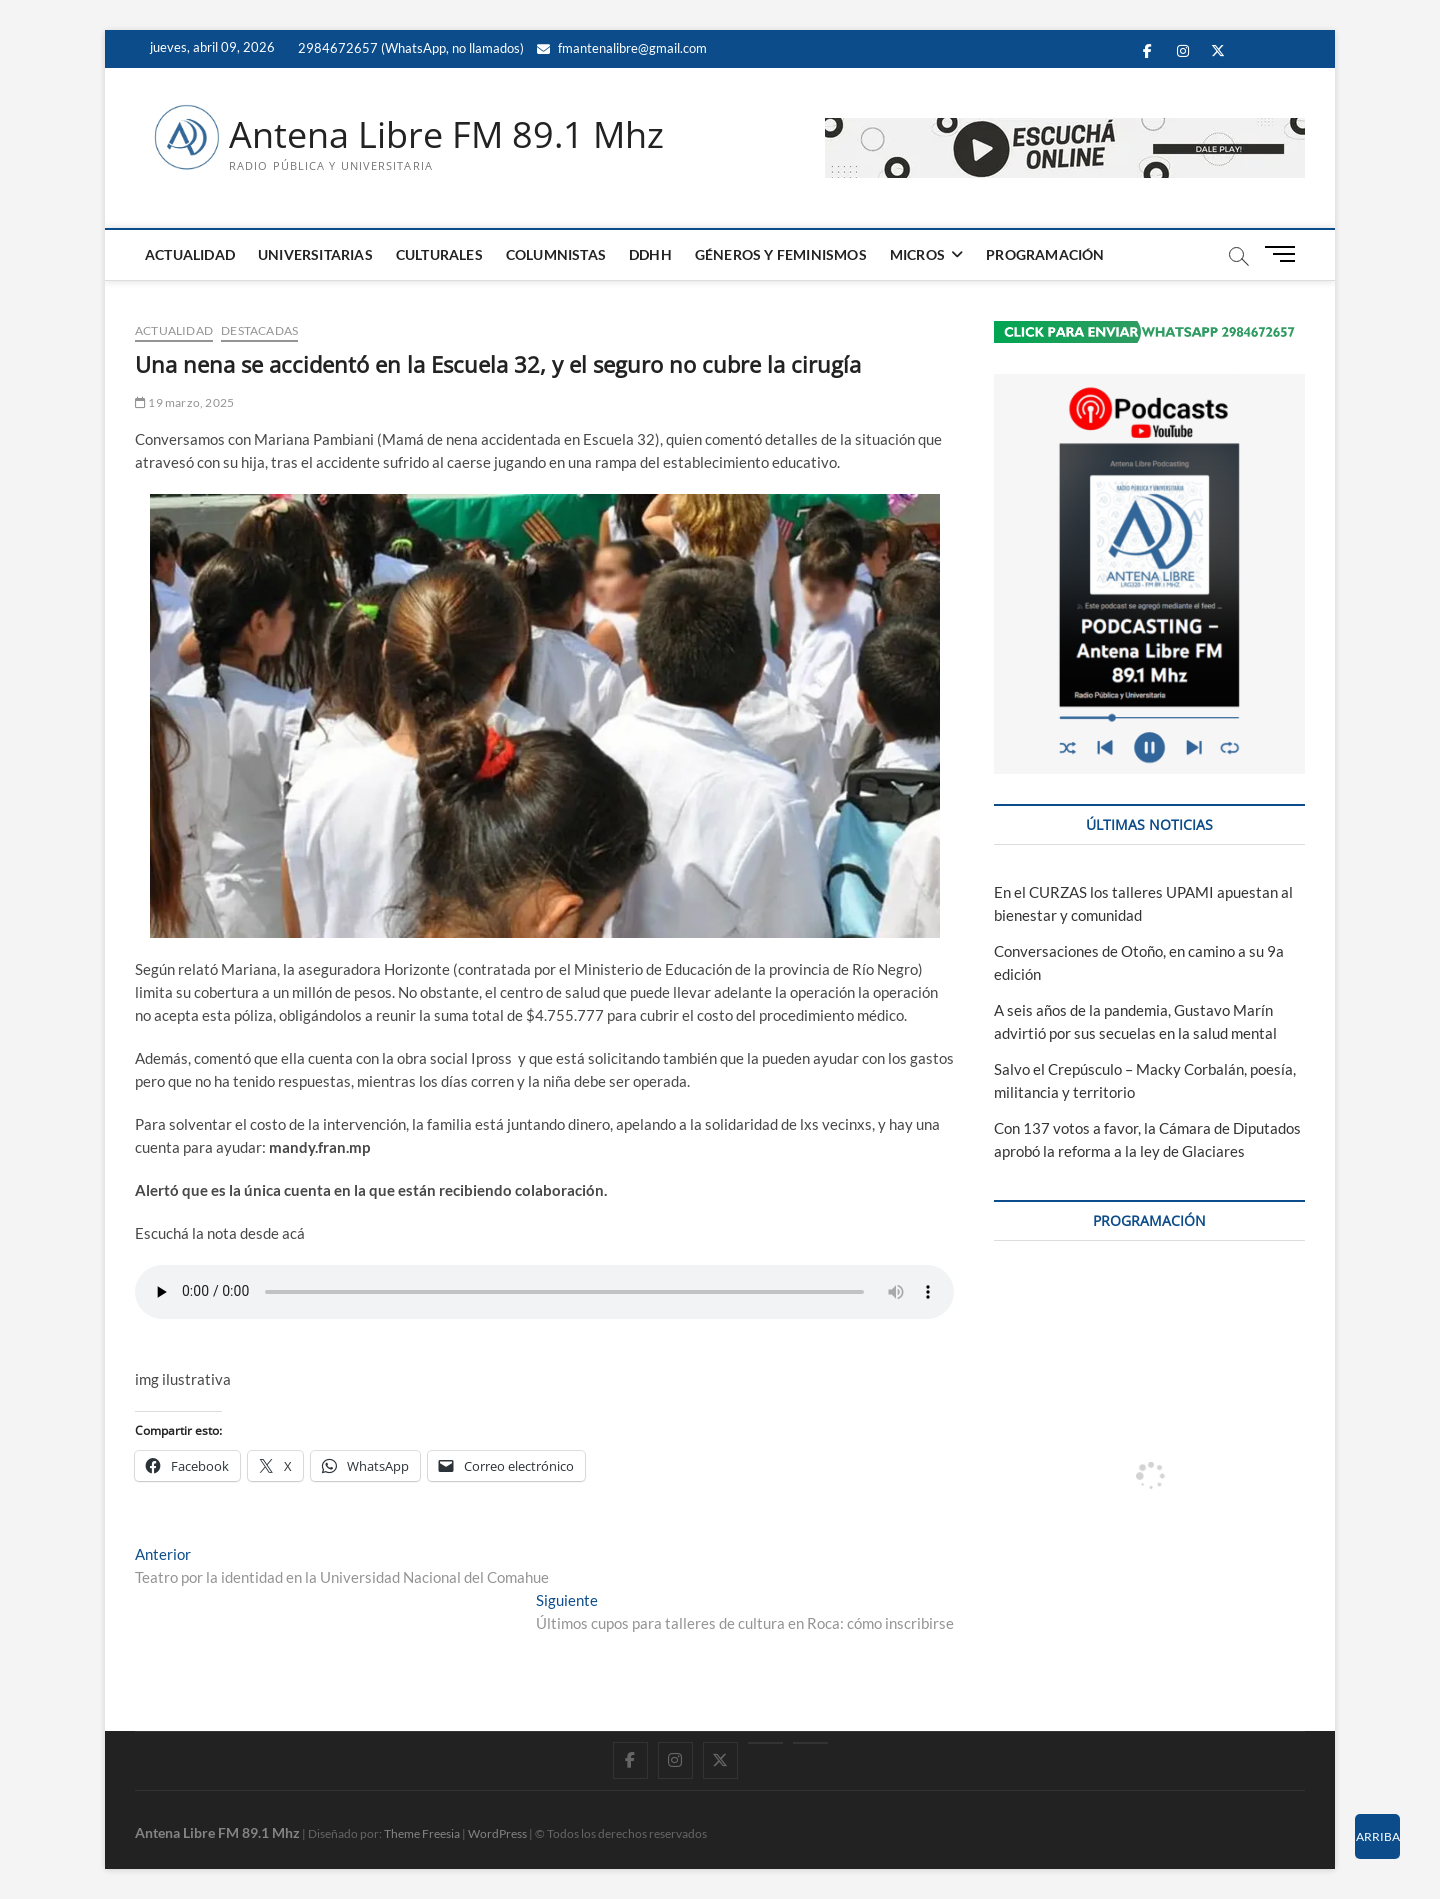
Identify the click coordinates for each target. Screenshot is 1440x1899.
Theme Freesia (422, 1833)
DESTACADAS (259, 330)
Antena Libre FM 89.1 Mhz (446, 135)
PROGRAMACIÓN (1045, 254)
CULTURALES (439, 254)
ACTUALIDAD (190, 254)
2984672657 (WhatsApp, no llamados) (409, 48)
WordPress (497, 1833)
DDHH (650, 254)
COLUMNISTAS (556, 254)
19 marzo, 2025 (184, 402)
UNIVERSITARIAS (315, 254)
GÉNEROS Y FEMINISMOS (781, 254)
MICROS (917, 254)
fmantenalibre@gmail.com (622, 48)
